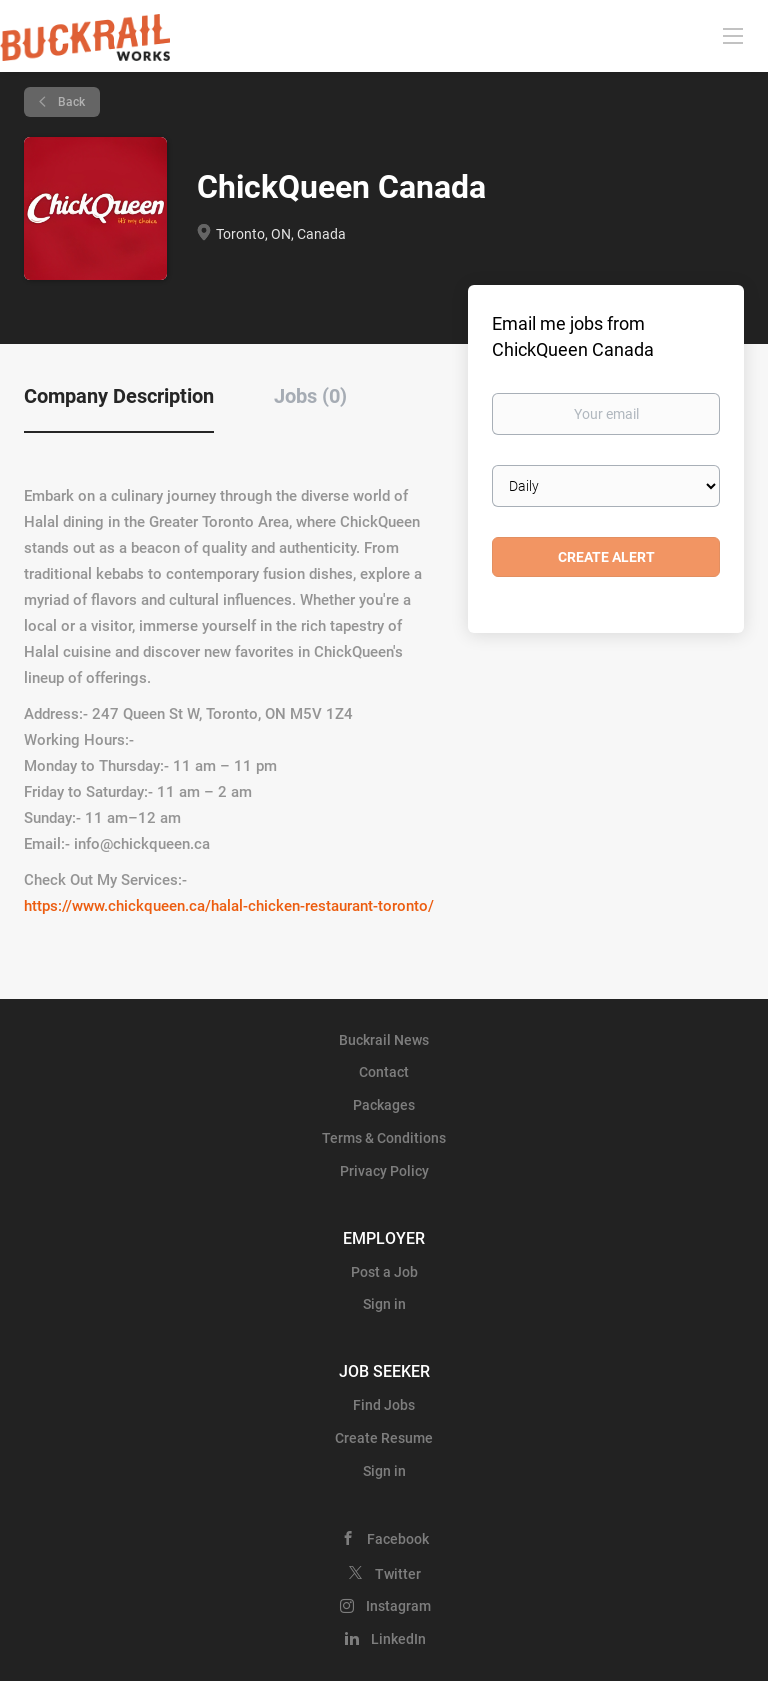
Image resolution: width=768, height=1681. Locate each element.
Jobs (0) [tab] (310, 396)
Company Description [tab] (119, 396)
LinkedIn (398, 1639)
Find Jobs (384, 1405)
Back (70, 102)
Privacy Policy (384, 1171)
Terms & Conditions (384, 1138)
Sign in (384, 1304)
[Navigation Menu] (733, 35)
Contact (384, 1072)
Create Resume (384, 1438)
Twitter (398, 1574)
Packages (384, 1105)
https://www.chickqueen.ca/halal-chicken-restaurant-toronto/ (229, 906)
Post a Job (384, 1272)
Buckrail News (384, 1040)
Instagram (398, 1606)
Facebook (398, 1539)
